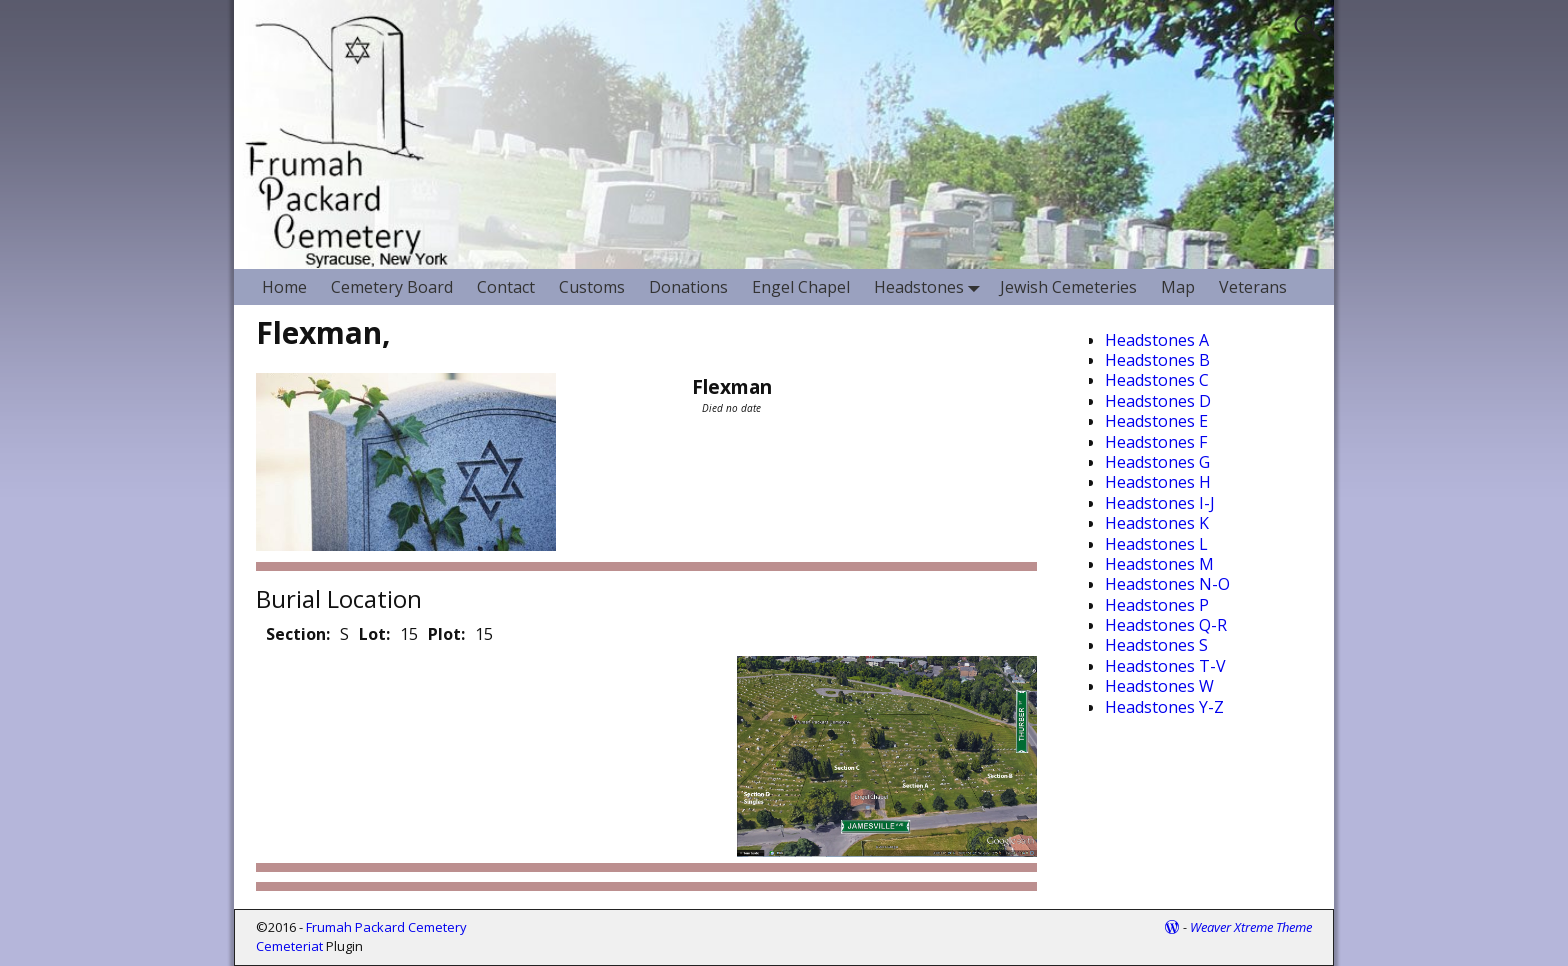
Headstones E (1156, 421)
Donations (688, 287)
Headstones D (1158, 401)
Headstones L (1156, 544)
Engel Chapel (801, 287)
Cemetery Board (392, 287)
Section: (298, 634)
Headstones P (1157, 605)
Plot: (446, 634)
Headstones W (1159, 686)
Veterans (1253, 287)
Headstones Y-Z (1164, 707)
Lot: (374, 634)
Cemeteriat (289, 946)
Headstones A (1157, 340)
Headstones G (1157, 462)
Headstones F (1156, 442)
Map (1178, 287)
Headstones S (1156, 645)
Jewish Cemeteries (1068, 287)
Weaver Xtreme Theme (1251, 927)
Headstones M (1159, 564)
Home (284, 287)
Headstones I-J (1160, 503)
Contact (506, 287)
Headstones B (1157, 360)
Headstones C (1157, 380)
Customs (592, 287)
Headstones (931, 286)
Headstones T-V (1165, 666)
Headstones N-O (1167, 584)
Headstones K (1157, 523)
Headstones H (1158, 482)
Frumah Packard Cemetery (386, 927)
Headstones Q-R (1166, 625)
